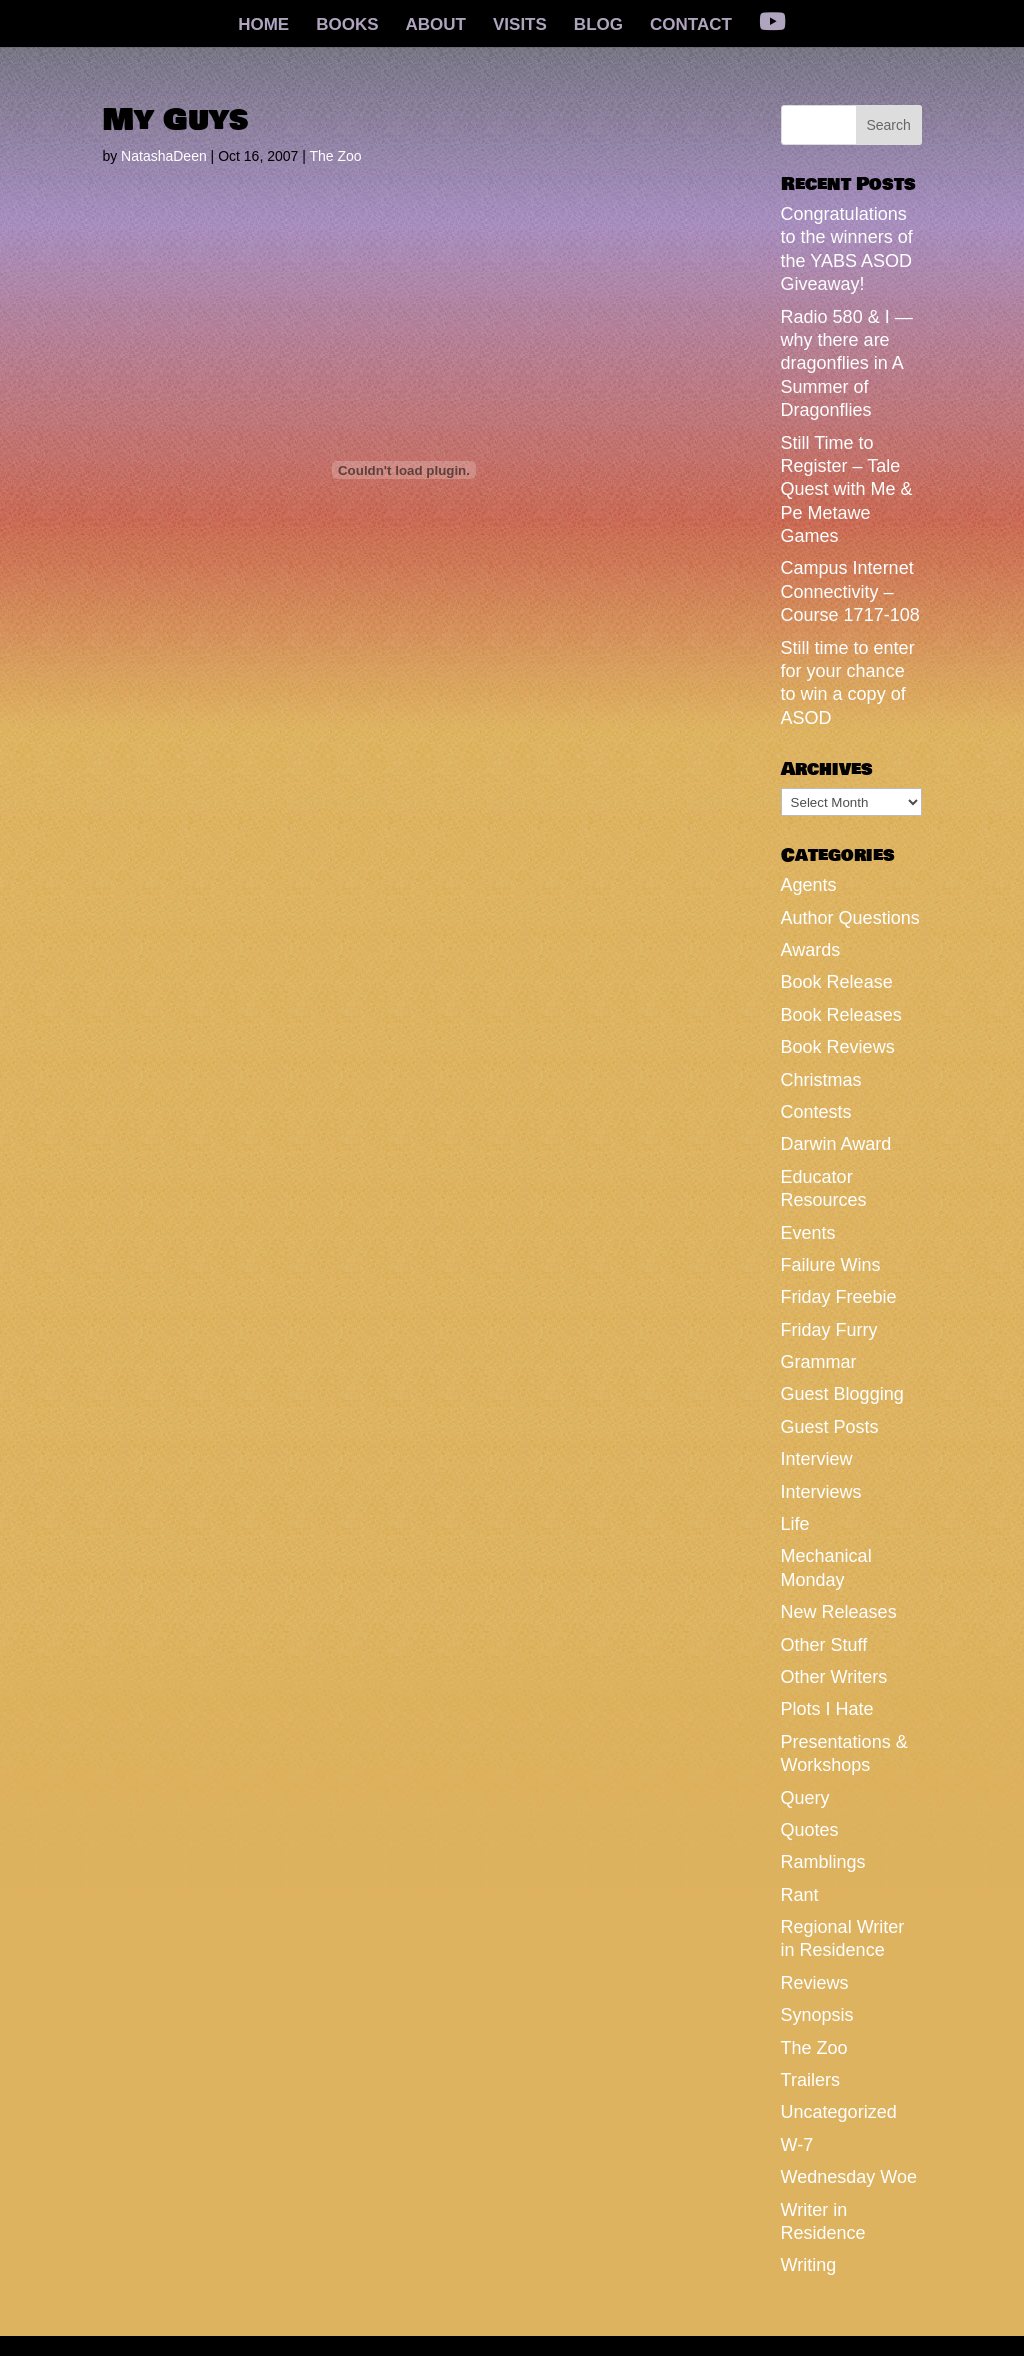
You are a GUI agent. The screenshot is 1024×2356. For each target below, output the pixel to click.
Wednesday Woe (849, 2177)
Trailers (810, 2080)
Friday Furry (829, 1330)
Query (805, 1798)
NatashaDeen (164, 156)
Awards (811, 950)
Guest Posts (830, 1427)
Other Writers (834, 1677)
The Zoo (335, 156)
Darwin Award (836, 1144)
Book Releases (841, 1015)
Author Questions (850, 918)
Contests (816, 1112)
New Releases (839, 1612)
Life (795, 1524)
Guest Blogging (842, 1394)
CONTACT (691, 26)
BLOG (598, 26)
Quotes (810, 1830)
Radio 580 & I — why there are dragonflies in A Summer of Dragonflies (847, 364)
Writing (809, 2265)
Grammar (819, 1362)
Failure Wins (831, 1265)
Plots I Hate (827, 1709)
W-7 (797, 2145)
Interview (817, 1459)
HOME (263, 26)
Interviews (821, 1492)
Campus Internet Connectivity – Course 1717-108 (850, 591)
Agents (809, 885)
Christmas (821, 1080)
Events (808, 1233)
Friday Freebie (839, 1297)
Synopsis (817, 2015)
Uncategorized (839, 2112)
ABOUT (436, 26)
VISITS (520, 26)
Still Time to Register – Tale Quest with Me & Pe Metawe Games (847, 490)
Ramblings (823, 1862)
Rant (800, 1895)
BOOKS (347, 26)
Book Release (837, 982)
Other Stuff (824, 1645)
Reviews (815, 1983)
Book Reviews (838, 1047)
